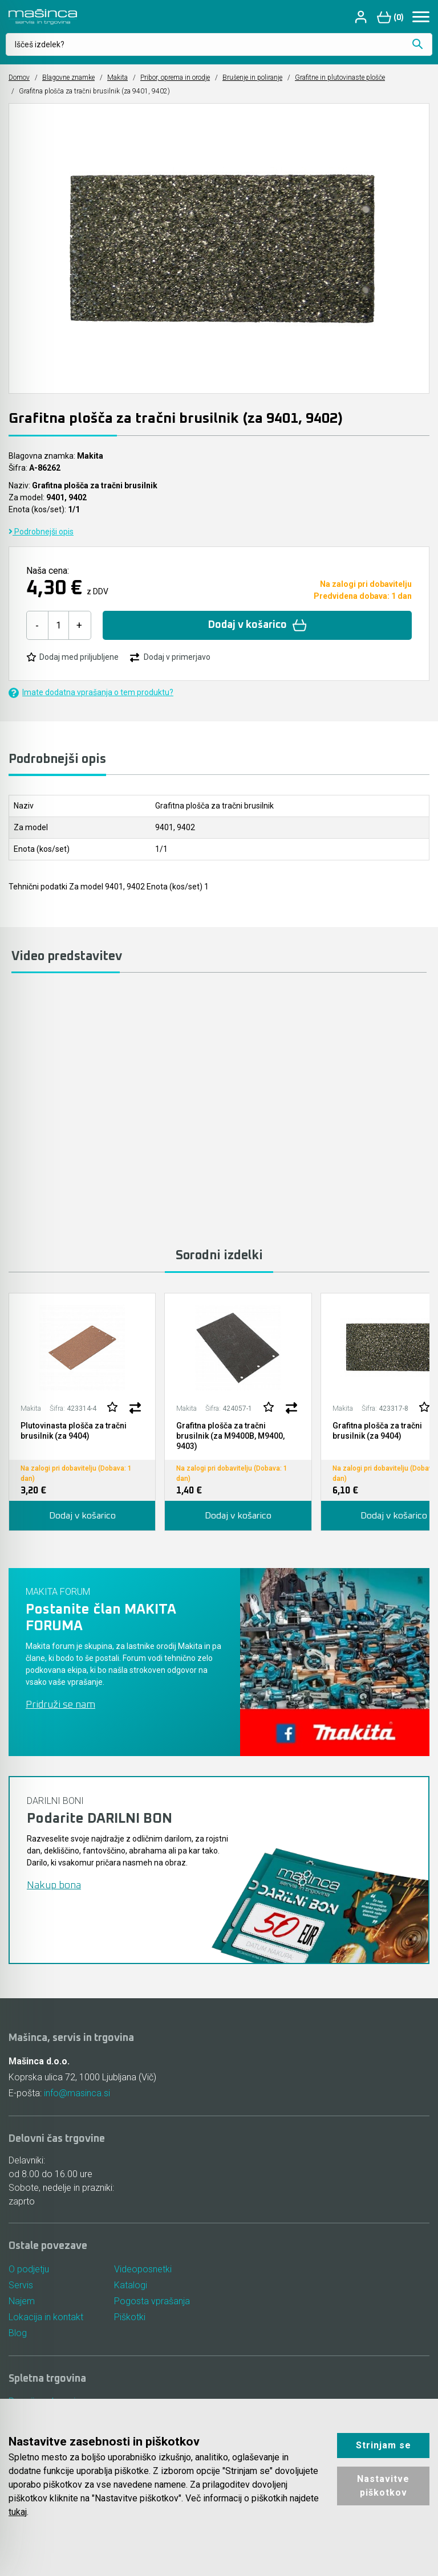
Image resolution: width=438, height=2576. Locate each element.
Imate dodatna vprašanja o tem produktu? (91, 693)
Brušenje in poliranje (252, 77)
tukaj (18, 2511)
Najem (22, 2301)
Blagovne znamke (68, 77)
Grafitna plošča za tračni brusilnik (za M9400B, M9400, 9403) (230, 1436)
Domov (19, 77)
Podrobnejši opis (41, 531)
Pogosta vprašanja (152, 2301)
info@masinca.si (77, 2093)
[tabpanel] (82, 1412)
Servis (21, 2285)
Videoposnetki (143, 2269)
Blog (18, 2333)
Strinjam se (383, 2445)
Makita (117, 77)
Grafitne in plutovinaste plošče (340, 77)
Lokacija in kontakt (46, 2317)
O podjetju (29, 2269)
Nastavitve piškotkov (383, 2485)
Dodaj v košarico (257, 625)
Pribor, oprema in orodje (175, 77)
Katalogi (130, 2285)
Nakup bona (54, 1885)
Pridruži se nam (60, 1705)
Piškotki (129, 2317)
